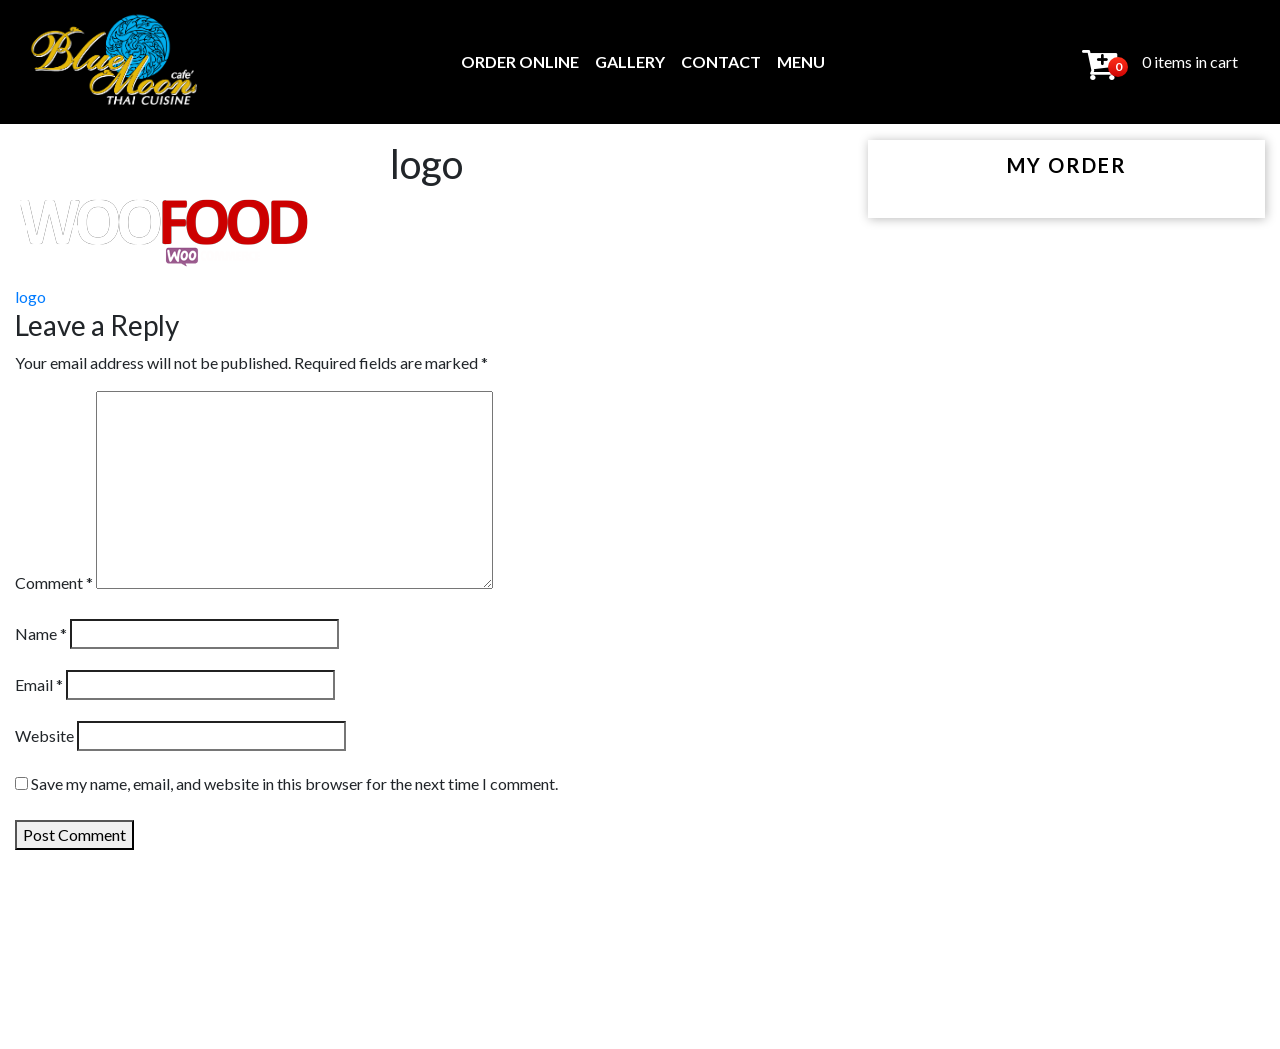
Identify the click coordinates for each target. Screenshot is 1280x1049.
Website (44, 735)
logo (30, 296)
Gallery (630, 61)
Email (39, 684)
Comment (54, 582)
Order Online (520, 61)
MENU (801, 61)
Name (41, 633)
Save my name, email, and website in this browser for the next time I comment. (294, 783)
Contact (721, 61)
